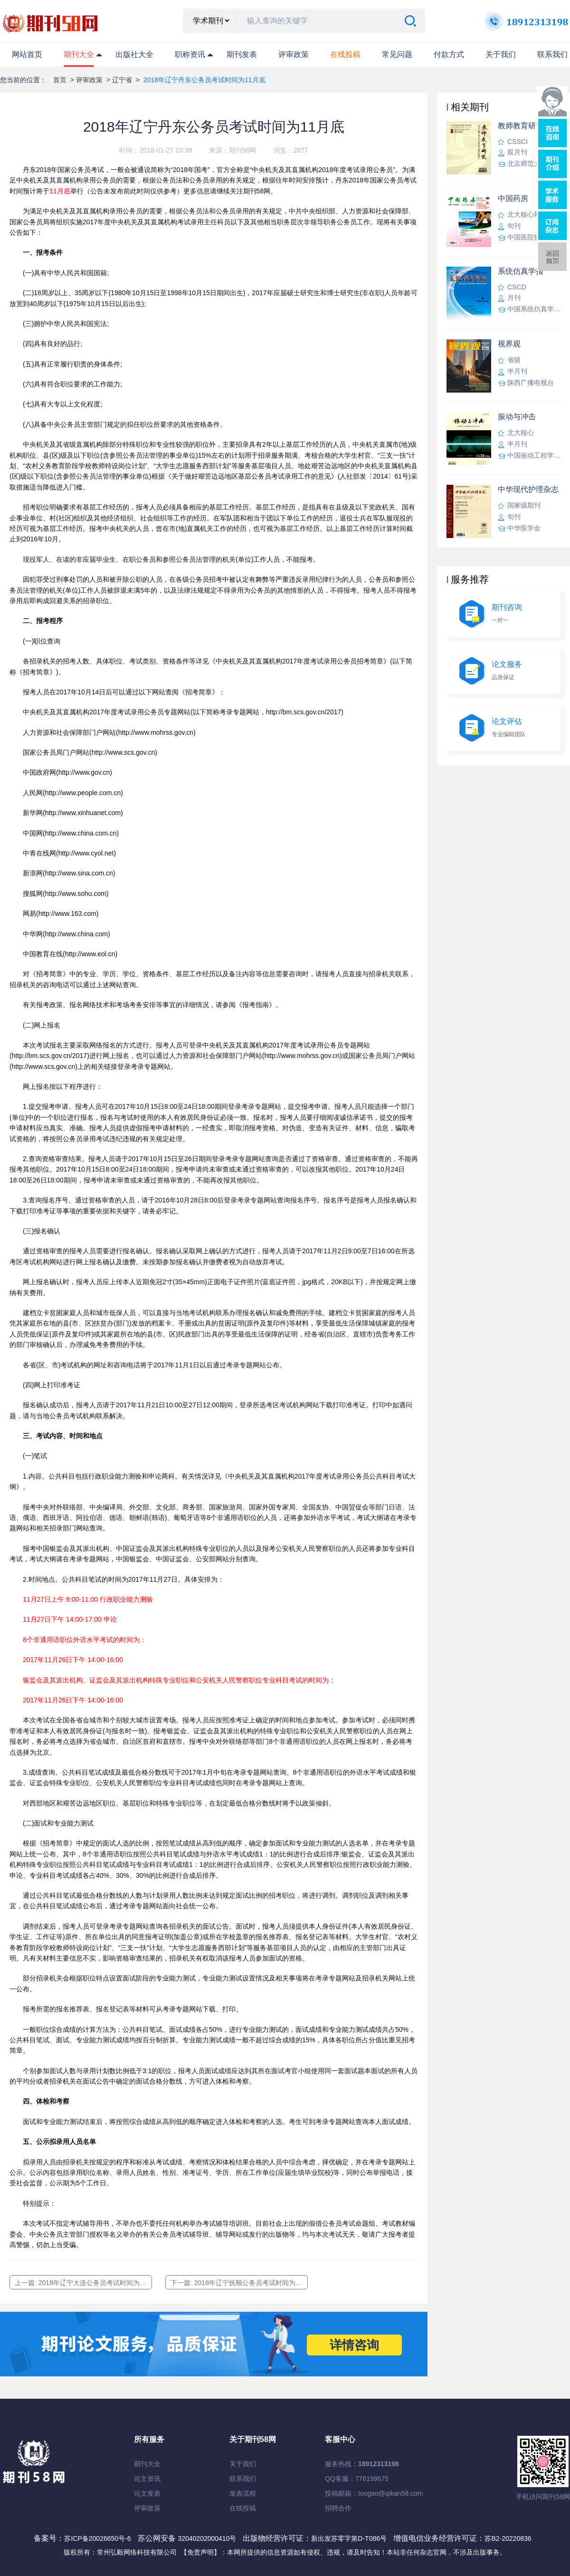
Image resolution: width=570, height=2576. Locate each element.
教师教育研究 (520, 126)
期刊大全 (79, 54)
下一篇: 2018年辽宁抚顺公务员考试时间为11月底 (239, 2283)
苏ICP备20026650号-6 (97, 2538)
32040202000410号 (208, 2538)
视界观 (509, 344)
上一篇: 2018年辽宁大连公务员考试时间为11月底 (83, 2283)
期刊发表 (242, 54)
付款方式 (449, 54)
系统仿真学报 (520, 271)
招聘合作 (338, 2508)
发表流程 (242, 2493)
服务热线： (362, 2464)
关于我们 (500, 54)
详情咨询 (354, 2345)
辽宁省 (122, 80)
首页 (59, 80)
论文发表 (147, 2493)
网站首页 (27, 54)
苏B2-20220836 (507, 2538)
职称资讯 (190, 54)
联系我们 (552, 54)
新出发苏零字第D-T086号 (349, 2538)
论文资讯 (147, 2478)
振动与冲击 (517, 417)
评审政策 (293, 54)
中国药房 (513, 198)
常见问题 (397, 54)
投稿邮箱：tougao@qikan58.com (374, 2493)
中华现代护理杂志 (528, 489)
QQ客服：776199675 (357, 2478)
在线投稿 (242, 2508)
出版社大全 (134, 54)
